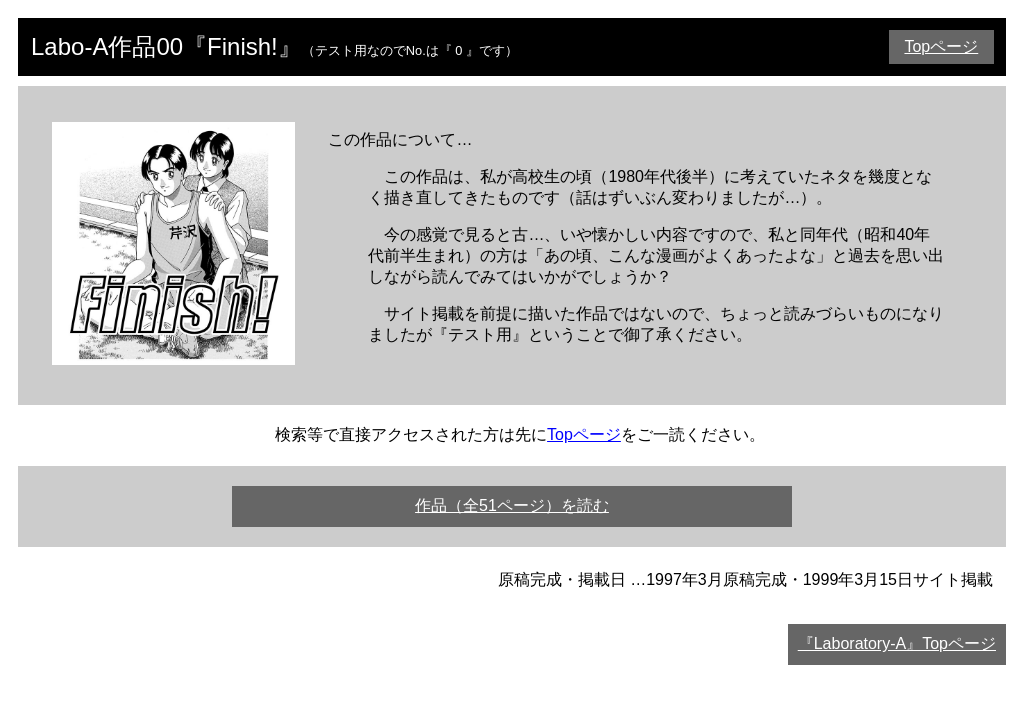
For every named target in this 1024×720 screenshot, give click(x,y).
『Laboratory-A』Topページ (897, 643)
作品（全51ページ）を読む (512, 505)
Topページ (941, 46)
